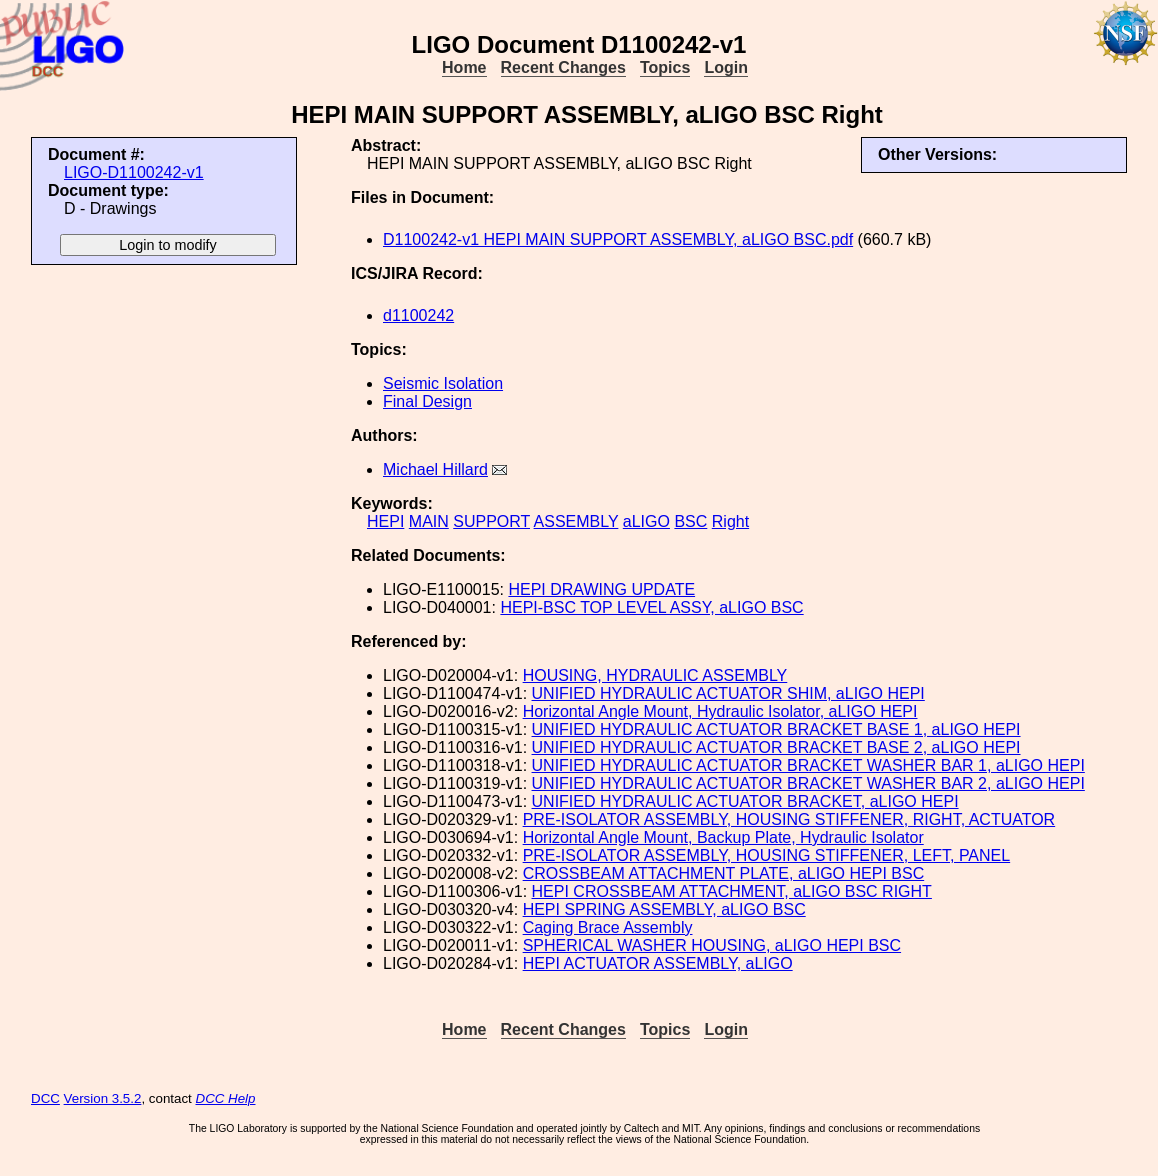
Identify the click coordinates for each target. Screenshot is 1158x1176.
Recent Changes (563, 67)
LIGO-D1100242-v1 (134, 172)
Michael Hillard (435, 469)
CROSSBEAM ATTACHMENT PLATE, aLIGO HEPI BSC (724, 873)
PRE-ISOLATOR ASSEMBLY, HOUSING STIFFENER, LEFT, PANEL (767, 855)
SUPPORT (491, 521)
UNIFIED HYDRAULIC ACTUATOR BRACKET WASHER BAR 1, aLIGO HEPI (808, 765)
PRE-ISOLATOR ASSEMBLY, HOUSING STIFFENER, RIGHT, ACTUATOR (789, 819)
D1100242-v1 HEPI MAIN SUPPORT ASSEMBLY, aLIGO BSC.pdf (618, 239)
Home (464, 67)
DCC (45, 1098)
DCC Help (226, 1098)
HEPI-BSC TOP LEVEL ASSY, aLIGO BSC (651, 607)
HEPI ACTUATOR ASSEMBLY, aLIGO (658, 963)
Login (726, 67)
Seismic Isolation (443, 383)
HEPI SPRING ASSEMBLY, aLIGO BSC (664, 909)
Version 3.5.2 (103, 1098)
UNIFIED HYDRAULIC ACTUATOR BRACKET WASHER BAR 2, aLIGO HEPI (808, 783)
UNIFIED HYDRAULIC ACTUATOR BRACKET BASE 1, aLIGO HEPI (776, 729)
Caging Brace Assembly (608, 927)
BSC (690, 521)
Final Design (427, 401)
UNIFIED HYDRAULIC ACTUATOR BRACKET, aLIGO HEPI (745, 801)
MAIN (429, 521)
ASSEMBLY (576, 521)
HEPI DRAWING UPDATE (601, 589)
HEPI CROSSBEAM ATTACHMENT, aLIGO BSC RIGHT (732, 891)
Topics (665, 67)
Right (730, 521)
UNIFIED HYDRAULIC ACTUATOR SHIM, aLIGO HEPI (728, 693)
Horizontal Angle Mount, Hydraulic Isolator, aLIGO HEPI (720, 711)
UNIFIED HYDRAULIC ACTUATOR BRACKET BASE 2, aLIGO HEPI (776, 747)
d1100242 (418, 315)
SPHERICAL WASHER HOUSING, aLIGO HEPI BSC (712, 945)
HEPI (385, 521)
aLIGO (646, 521)
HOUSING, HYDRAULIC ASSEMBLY (655, 675)
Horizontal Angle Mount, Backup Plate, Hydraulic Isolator (723, 837)
